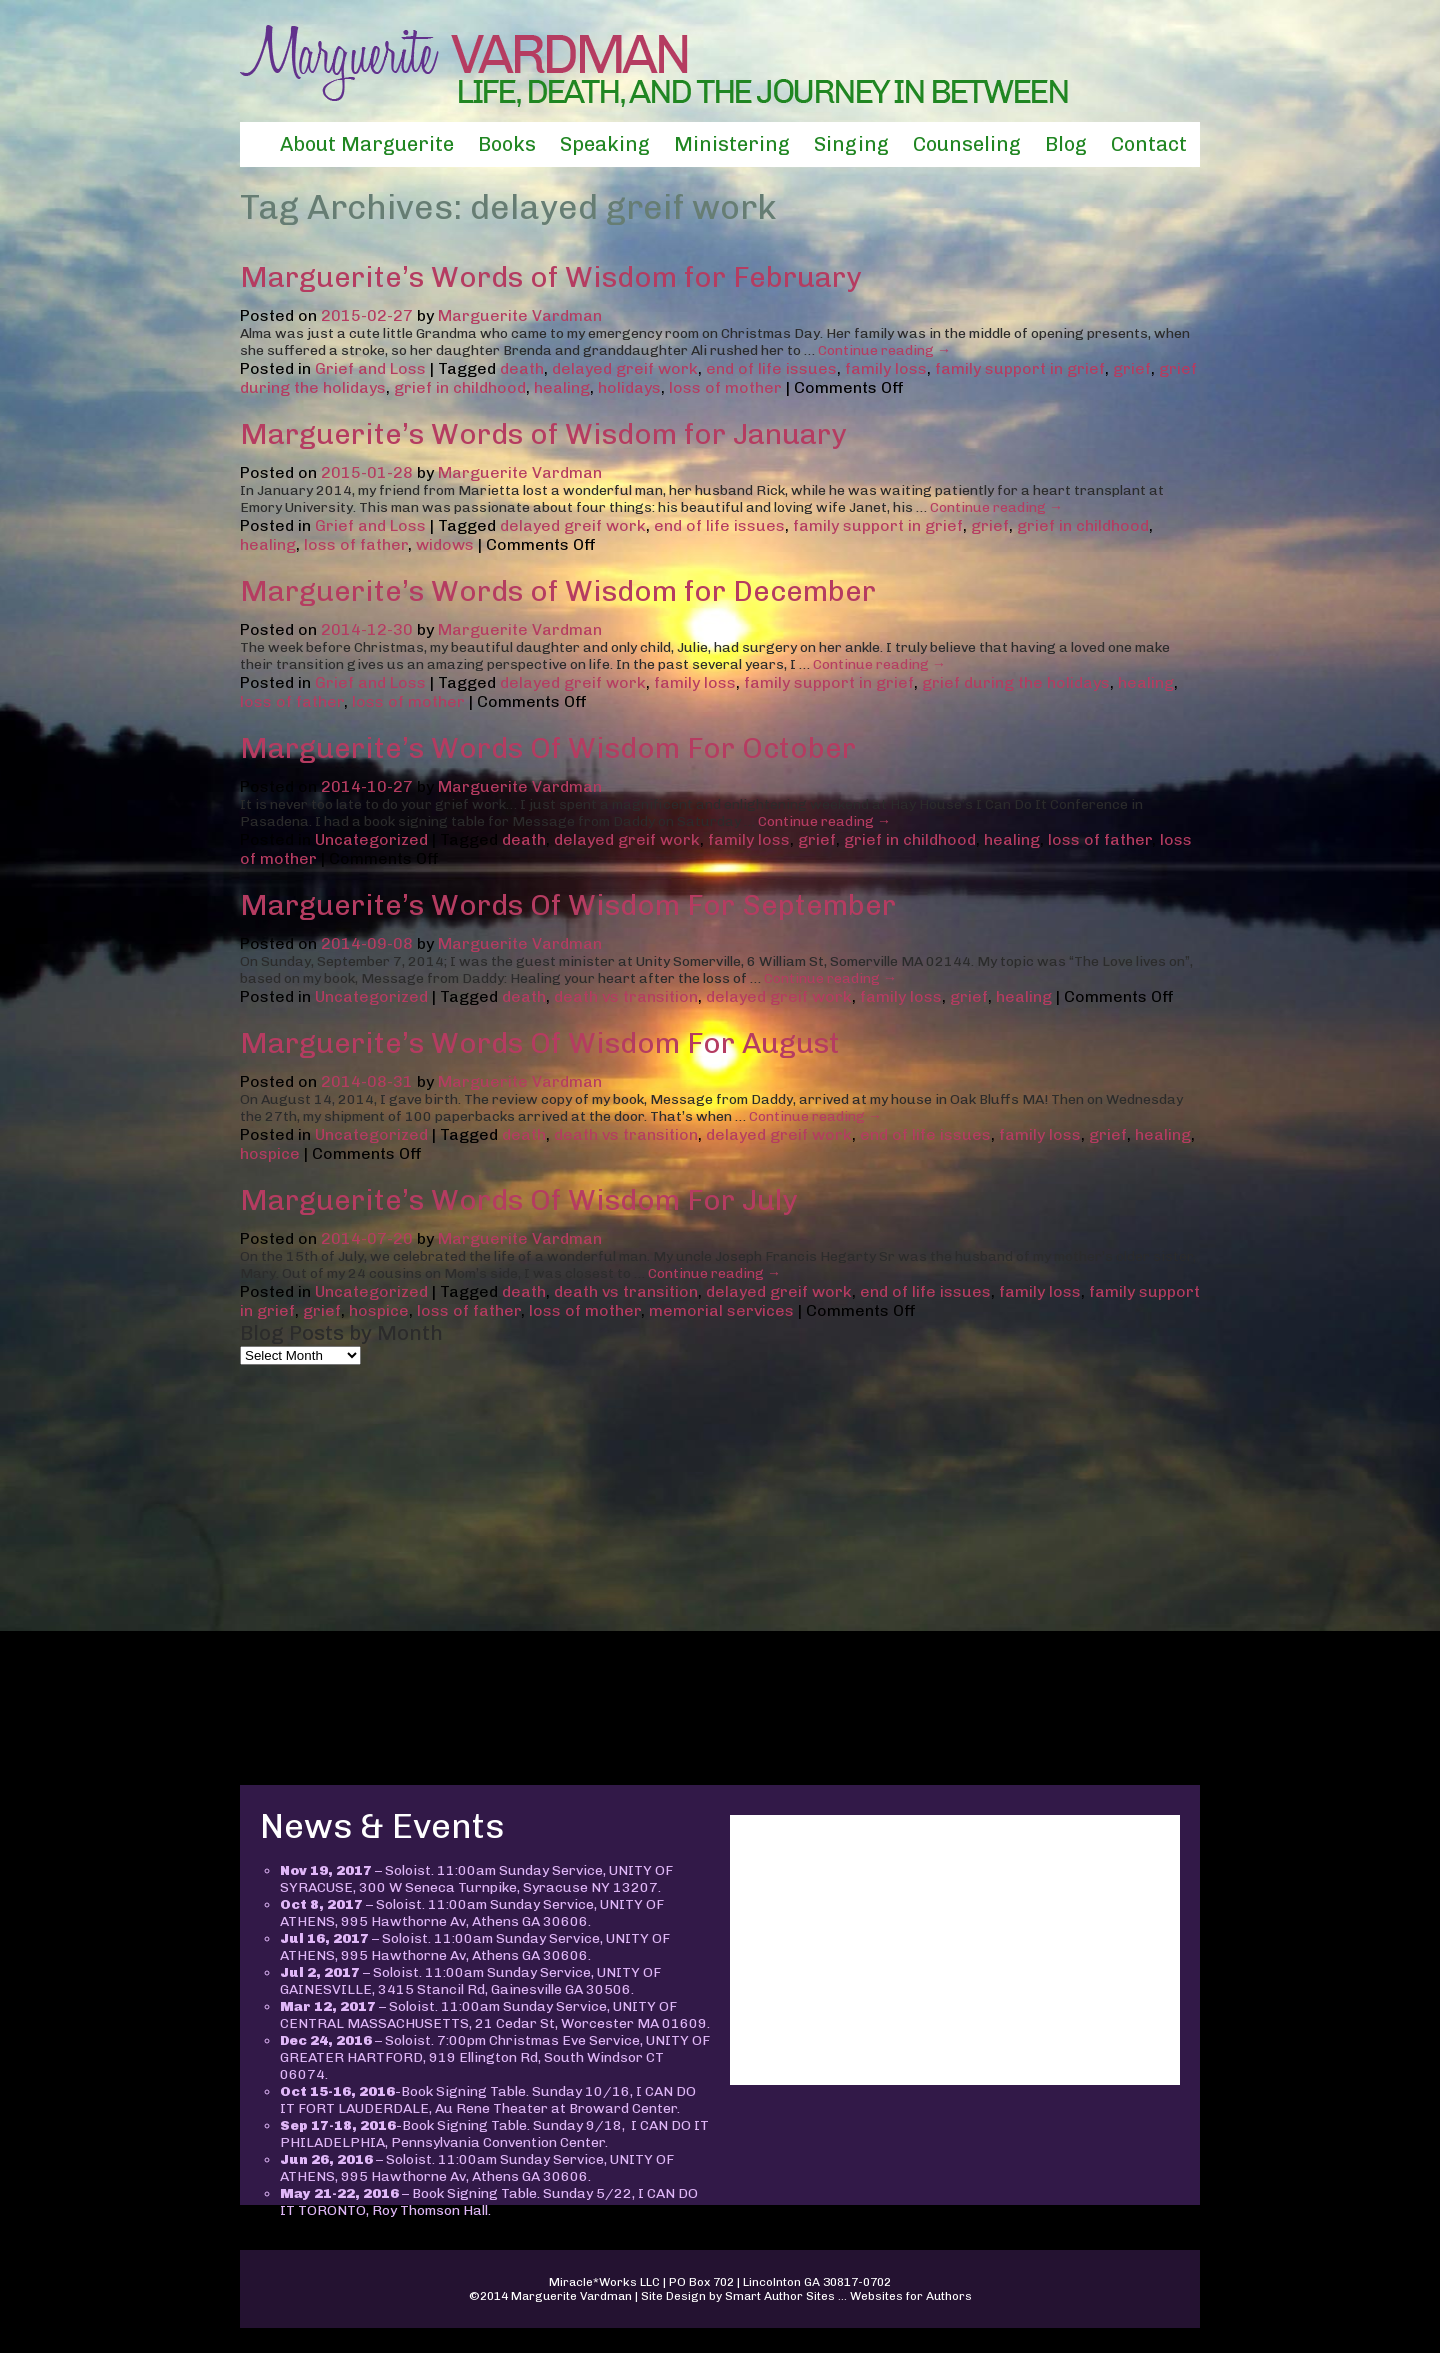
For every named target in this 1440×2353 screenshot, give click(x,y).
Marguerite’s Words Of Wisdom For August (540, 1043)
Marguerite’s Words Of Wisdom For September (568, 905)
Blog (1066, 144)
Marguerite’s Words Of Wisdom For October (548, 748)
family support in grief (1020, 368)
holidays (629, 387)
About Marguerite (367, 144)
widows (445, 544)
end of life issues (771, 368)
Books (507, 144)
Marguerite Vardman (520, 315)
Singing (851, 144)
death (522, 368)
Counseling (967, 144)
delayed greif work (625, 368)
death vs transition (626, 996)
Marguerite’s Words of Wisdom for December (558, 591)
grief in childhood (460, 387)
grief (1132, 368)
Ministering (732, 144)
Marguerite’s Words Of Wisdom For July (518, 1200)
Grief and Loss (370, 368)
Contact (1149, 144)
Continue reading (884, 350)
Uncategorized (371, 839)
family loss (886, 368)
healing (562, 387)
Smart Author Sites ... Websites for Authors (848, 2296)
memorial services (721, 1310)
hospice (270, 1153)
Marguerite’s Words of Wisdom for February (550, 277)
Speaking (605, 144)
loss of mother (725, 387)
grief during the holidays (1016, 682)
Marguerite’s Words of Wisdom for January (543, 434)
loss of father (356, 544)
